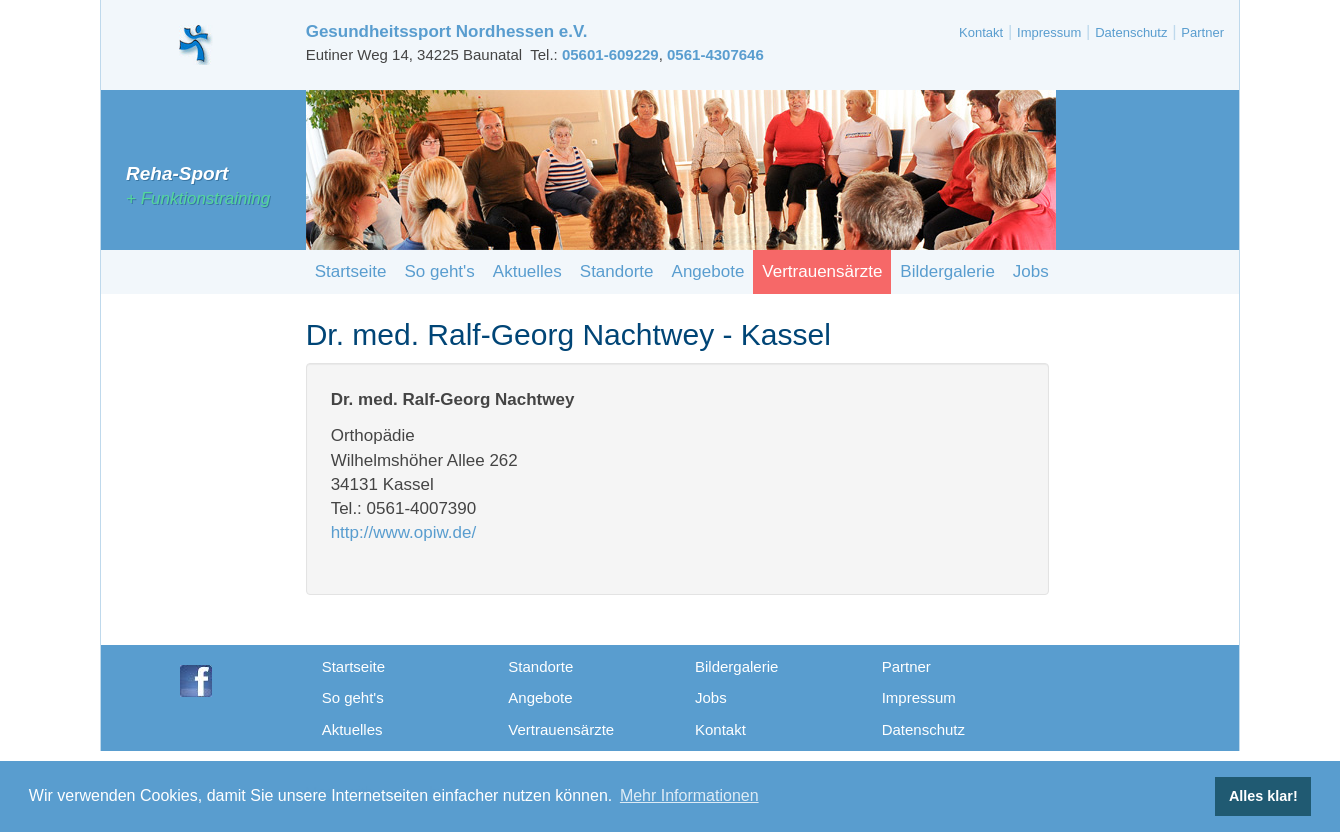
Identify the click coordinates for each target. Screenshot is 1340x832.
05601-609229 (610, 54)
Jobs (1031, 271)
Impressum (1049, 32)
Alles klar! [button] (1263, 796)
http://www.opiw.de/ (404, 532)
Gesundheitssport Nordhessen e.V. (447, 31)
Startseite (351, 271)
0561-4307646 (715, 54)
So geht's (439, 271)
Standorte (617, 271)
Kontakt (981, 32)
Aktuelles (527, 271)
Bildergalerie (947, 271)
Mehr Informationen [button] (689, 795)
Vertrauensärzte (822, 271)
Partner (1202, 32)
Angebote (708, 271)
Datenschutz (1131, 32)
